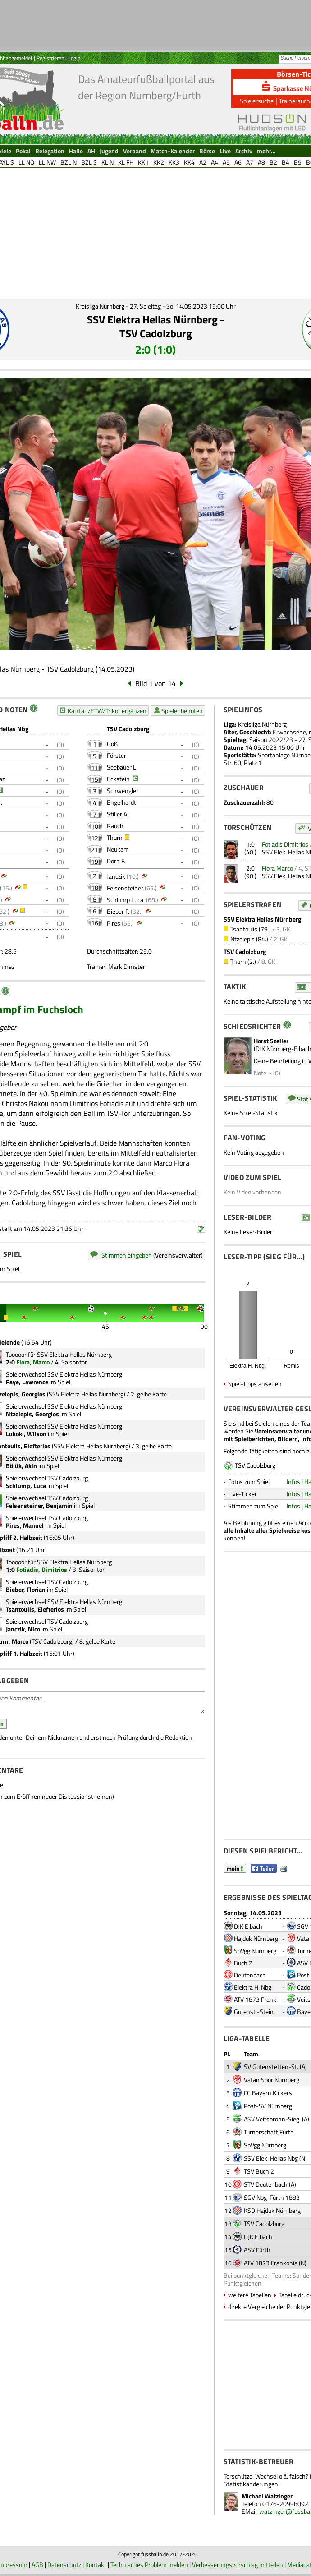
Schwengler (122, 790)
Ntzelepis (242, 939)
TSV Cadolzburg (155, 333)
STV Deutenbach (266, 2184)
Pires (113, 923)
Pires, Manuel (25, 1525)
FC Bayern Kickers (268, 2092)
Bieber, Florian (26, 1589)
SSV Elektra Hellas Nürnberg (152, 319)
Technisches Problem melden (149, 2564)
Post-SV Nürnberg (268, 2106)
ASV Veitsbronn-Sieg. (272, 2119)
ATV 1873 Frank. (256, 1999)
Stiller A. (117, 814)
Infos (293, 1481)
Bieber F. (118, 911)
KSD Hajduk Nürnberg (272, 2210)
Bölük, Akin (21, 1465)
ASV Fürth (257, 2249)
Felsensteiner (125, 888)
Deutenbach (250, 1975)
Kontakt (95, 2564)
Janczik (116, 876)
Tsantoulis (243, 929)
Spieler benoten (182, 710)
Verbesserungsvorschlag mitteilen (237, 2564)
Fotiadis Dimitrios (285, 844)
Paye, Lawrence (27, 1382)
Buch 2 (243, 1963)
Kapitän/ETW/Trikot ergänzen (107, 710)
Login (74, 58)
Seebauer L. (122, 767)
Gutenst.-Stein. (254, 2011)
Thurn (115, 837)
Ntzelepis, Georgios (32, 1414)
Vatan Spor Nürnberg (271, 2079)
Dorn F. (116, 861)
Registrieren (50, 58)
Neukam (118, 849)
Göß (112, 743)
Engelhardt (121, 802)
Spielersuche (257, 101)
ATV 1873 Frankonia (270, 2262)
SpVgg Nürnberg (255, 1950)
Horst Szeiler (271, 1041)
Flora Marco (277, 868)
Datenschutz (64, 2564)
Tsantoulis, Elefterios (35, 1609)
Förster (116, 755)
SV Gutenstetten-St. (271, 2066)
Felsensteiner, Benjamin (39, 1505)
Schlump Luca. (126, 899)
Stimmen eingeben (126, 1255)
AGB (37, 2564)
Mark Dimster (126, 966)
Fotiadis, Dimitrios (41, 1569)
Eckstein (118, 778)
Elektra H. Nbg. (253, 1987)
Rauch (115, 825)
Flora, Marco (33, 1362)
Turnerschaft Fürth (269, 2132)
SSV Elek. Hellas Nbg (271, 2158)
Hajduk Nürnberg (256, 1938)
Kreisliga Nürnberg (262, 724)
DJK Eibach (248, 1926)
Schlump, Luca (26, 1485)
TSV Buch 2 (259, 2171)
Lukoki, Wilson (26, 1433)
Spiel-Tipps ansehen (255, 1383)
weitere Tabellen (249, 2295)
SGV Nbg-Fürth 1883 (272, 2197)
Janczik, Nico (23, 1629)
